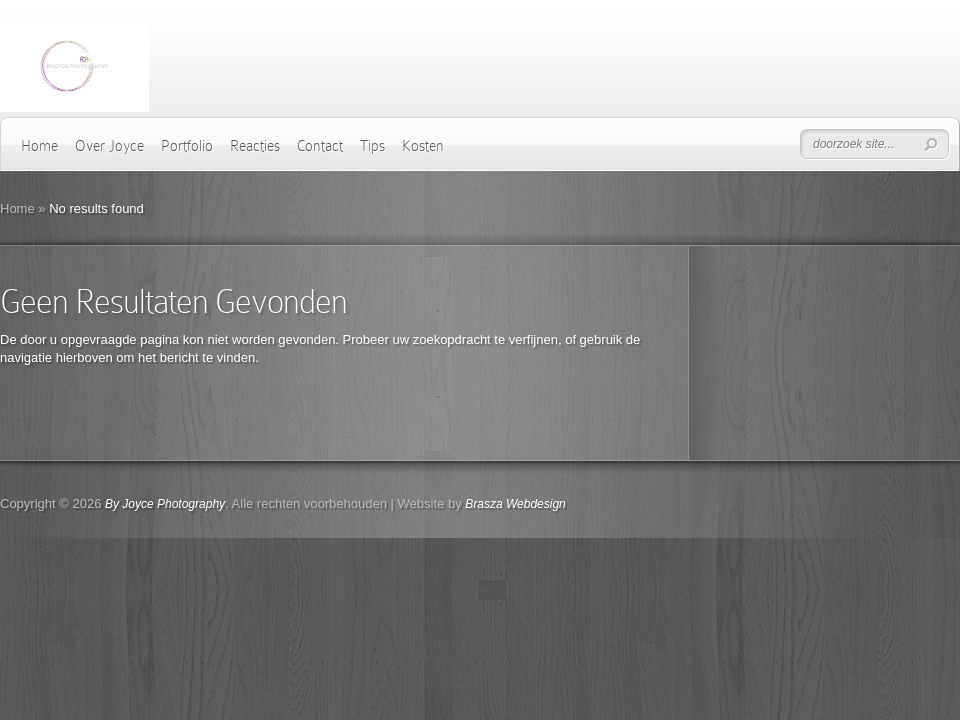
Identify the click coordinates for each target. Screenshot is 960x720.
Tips (372, 146)
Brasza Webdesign (515, 504)
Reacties (255, 146)
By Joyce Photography (165, 504)
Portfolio (187, 146)
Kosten (423, 146)
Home (39, 146)
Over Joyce (109, 146)
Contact (320, 146)
